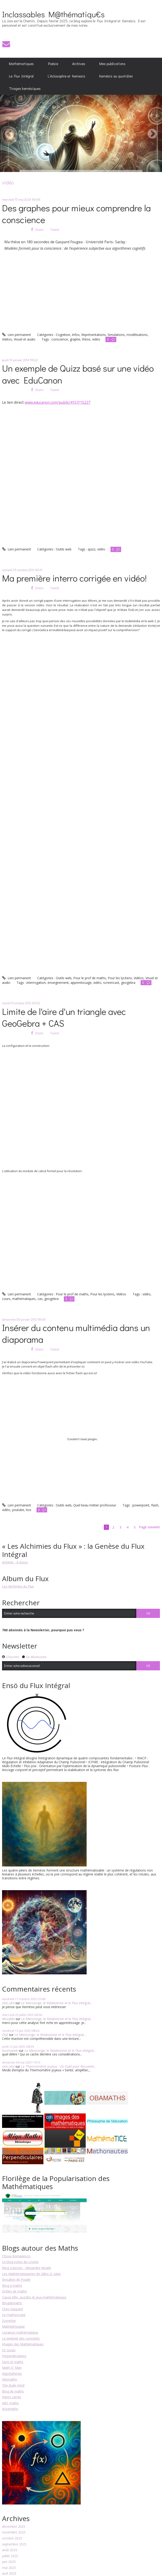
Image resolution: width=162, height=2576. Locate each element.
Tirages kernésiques (25, 88)
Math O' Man (12, 2367)
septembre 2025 (14, 2544)
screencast (111, 982)
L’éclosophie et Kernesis (66, 76)
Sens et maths (12, 2362)
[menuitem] (21, 64)
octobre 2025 (12, 2538)
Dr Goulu (8, 2350)
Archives (78, 63)
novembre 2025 (14, 2532)
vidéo (96, 339)
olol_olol (8, 2003)
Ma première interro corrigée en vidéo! (74, 578)
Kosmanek (10, 2050)
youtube (18, 1510)
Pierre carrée (11, 2397)
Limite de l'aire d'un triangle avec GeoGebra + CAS (64, 1017)
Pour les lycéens (120, 978)
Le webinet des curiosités (21, 2338)
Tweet (54, 229)
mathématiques (24, 1299)
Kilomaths (9, 2379)
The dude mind (13, 2385)
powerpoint (140, 1505)
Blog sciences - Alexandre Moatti (26, 2268)
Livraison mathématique (20, 2332)
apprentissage (81, 982)
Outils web (63, 549)
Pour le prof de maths (89, 978)
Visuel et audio (24, 339)
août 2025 (9, 2550)
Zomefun (9, 2320)
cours (6, 1299)
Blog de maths (13, 2391)
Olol (5, 2034)
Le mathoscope (14, 2315)
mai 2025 (9, 2568)
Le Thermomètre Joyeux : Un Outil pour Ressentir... (58, 2066)
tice (28, 1510)
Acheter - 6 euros (15, 1562)
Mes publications (112, 63)
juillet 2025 (10, 2556)
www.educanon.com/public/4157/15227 (57, 402)
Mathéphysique (13, 2326)
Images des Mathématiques (23, 2344)
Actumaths (10, 2409)
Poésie (53, 63)
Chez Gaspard (12, 2309)
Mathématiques (21, 63)
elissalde (8, 2019)
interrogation (36, 982)
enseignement (58, 982)
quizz (91, 549)
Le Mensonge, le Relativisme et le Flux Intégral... (56, 2003)
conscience (59, 339)
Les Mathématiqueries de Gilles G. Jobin (31, 2274)
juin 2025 (9, 2562)
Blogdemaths (12, 2303)
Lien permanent (16, 334)
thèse (86, 339)
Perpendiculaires (14, 2356)
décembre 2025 (13, 2527)
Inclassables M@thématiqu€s (53, 14)
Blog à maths (12, 2285)
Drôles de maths (14, 2291)
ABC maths (10, 2403)
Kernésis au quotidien (116, 76)
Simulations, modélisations (128, 334)
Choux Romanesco (16, 2256)
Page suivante (149, 1527)
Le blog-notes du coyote (20, 2262)
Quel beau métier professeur (94, 1505)
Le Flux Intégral (21, 76)
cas (40, 1299)
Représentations (93, 334)
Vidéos (7, 339)
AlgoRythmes (12, 2373)
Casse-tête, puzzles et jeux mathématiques (34, 2297)
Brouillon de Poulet (16, 2279)
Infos (76, 334)
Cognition (63, 334)
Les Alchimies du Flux (18, 1586)
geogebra (128, 982)
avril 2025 (9, 2574)
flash (154, 1505)
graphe (75, 339)
